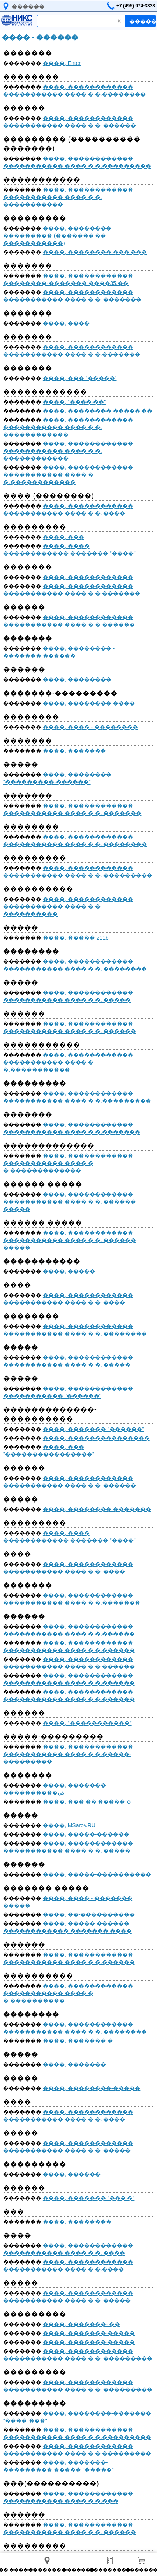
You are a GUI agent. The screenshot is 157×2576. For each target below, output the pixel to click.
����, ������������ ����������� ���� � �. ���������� (68, 906)
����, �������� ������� (97, 1509)
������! (142, 21)
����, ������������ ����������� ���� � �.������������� (68, 1163)
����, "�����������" (87, 1723)
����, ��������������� (96, 1438)
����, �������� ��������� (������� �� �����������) (57, 235)
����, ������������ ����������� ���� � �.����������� (68, 1062)
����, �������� (77, 679)
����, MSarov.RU (69, 1825)
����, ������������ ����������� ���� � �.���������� (68, 1993)
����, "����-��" (74, 402)
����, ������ (72, 2174)
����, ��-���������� (89, 1914)
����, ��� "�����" (80, 378)
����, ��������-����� (91, 2088)
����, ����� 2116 (76, 937)
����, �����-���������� (97, 1874)
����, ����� (69, 1271)
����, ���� (66, 323)
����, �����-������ (86, 1834)
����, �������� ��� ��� (95, 252)
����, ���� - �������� (90, 727)
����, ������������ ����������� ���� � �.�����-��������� (68, 1754)
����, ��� (63, 537)
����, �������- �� (81, 2324)
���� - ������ (40, 37)
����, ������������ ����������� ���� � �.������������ (68, 474)
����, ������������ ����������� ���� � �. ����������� (68, 197)
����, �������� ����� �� (98, 411)
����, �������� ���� (89, 703)
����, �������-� (78, 2041)
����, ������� (74, 751)
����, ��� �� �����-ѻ (87, 1801)
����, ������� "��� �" (89, 2198)
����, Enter (62, 63)
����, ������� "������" (93, 1429)
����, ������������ (88, 577)
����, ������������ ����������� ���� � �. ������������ (68, 427)
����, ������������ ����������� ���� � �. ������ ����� (69, 1201)
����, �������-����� (89, 2333)
